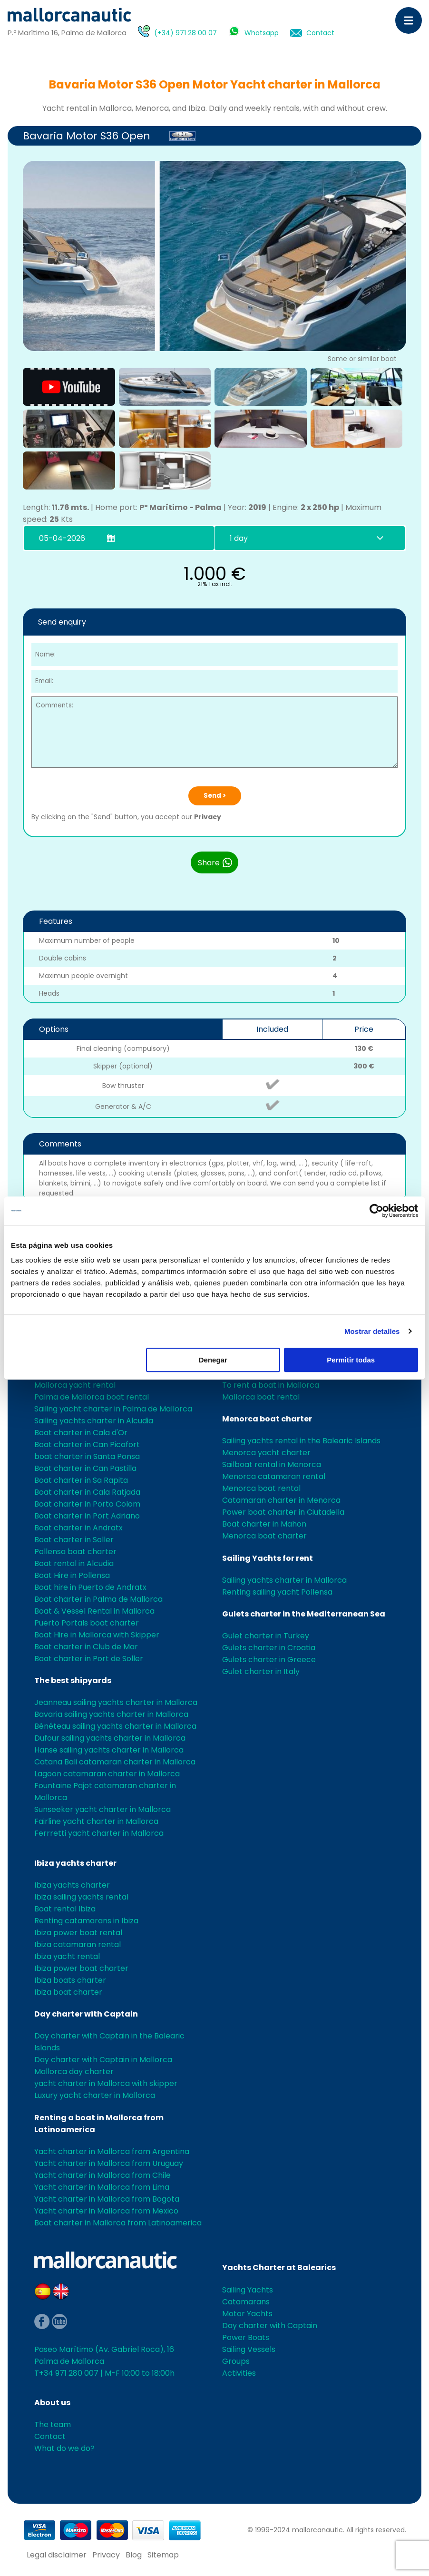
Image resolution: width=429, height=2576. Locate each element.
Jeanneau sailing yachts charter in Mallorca (115, 1702)
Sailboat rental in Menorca (271, 1464)
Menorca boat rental (261, 1488)
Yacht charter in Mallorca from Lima (101, 2187)
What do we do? (64, 2448)
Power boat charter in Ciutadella (283, 1512)
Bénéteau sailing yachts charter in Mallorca (115, 1726)
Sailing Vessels (248, 2349)
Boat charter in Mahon (264, 1523)
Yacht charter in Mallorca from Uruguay (108, 2163)
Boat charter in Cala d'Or (80, 1432)
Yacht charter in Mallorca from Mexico (106, 2210)
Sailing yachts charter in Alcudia (93, 1420)
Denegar (213, 1360)
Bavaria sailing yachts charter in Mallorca (111, 1714)
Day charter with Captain (86, 2013)
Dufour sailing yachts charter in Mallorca (109, 1738)
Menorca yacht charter (266, 1452)
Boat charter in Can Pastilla (85, 1468)
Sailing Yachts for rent (267, 1558)
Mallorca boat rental (261, 1396)
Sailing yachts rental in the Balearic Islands (301, 1440)
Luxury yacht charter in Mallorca (94, 2095)
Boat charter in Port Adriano (87, 1515)
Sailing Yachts (247, 2289)
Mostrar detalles (372, 1331)
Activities (239, 2373)
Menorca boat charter (267, 1418)
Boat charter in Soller (74, 1539)
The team (52, 2424)
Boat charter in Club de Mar (86, 1646)
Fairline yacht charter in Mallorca (96, 1821)
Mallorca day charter (74, 2071)
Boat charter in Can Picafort (87, 1444)
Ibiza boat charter (68, 1992)
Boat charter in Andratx (78, 1527)
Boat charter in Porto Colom (87, 1504)
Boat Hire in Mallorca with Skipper (96, 1634)
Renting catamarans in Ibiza (86, 1920)
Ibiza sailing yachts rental (81, 1896)
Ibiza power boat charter (81, 1968)
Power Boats (245, 2337)
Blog (134, 2554)
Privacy (207, 817)
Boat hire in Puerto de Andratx (90, 1587)
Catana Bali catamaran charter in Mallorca (114, 1761)
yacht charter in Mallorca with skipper (105, 2083)
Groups (236, 2361)
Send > (215, 795)
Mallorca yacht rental (75, 1385)
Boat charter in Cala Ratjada (87, 1492)
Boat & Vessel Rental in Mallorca (94, 1611)
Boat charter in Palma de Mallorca (98, 1599)
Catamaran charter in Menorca (281, 1500)
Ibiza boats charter (70, 1980)
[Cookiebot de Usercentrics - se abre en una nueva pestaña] (376, 1211)
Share (215, 862)
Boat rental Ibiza (65, 1908)
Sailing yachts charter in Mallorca (284, 1580)
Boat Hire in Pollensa (72, 1575)
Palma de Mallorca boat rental (91, 1396)
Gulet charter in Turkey (265, 1635)
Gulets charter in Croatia (268, 1647)
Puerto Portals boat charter (86, 1622)
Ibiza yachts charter (75, 1863)
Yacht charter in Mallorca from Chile (102, 2175)
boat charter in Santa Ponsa (87, 1456)
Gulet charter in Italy (261, 1671)
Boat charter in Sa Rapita (81, 1480)
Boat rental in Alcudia (74, 1563)
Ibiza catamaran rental (77, 1944)
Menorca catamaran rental (273, 1476)
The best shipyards (72, 1680)
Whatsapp (261, 33)
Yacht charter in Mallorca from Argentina (111, 2151)
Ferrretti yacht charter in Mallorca (99, 1833)
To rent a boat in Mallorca (270, 1385)
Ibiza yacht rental (67, 1956)
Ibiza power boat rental (78, 1932)
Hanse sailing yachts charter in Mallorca (109, 1749)
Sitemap (163, 2554)
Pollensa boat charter (75, 1551)
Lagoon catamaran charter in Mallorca (107, 1773)
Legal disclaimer (57, 2554)
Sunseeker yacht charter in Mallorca (102, 1809)
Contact (320, 33)
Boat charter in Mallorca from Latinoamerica (118, 2222)
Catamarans (246, 2301)
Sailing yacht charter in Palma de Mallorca (113, 1408)
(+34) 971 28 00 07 (185, 33)
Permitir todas (351, 1360)
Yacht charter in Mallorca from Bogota (106, 2199)
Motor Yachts (247, 2313)
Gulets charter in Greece (269, 1659)
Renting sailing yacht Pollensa (277, 1592)
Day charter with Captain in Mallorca (103, 2059)
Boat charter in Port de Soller (88, 1658)
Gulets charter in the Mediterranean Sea (303, 1613)
